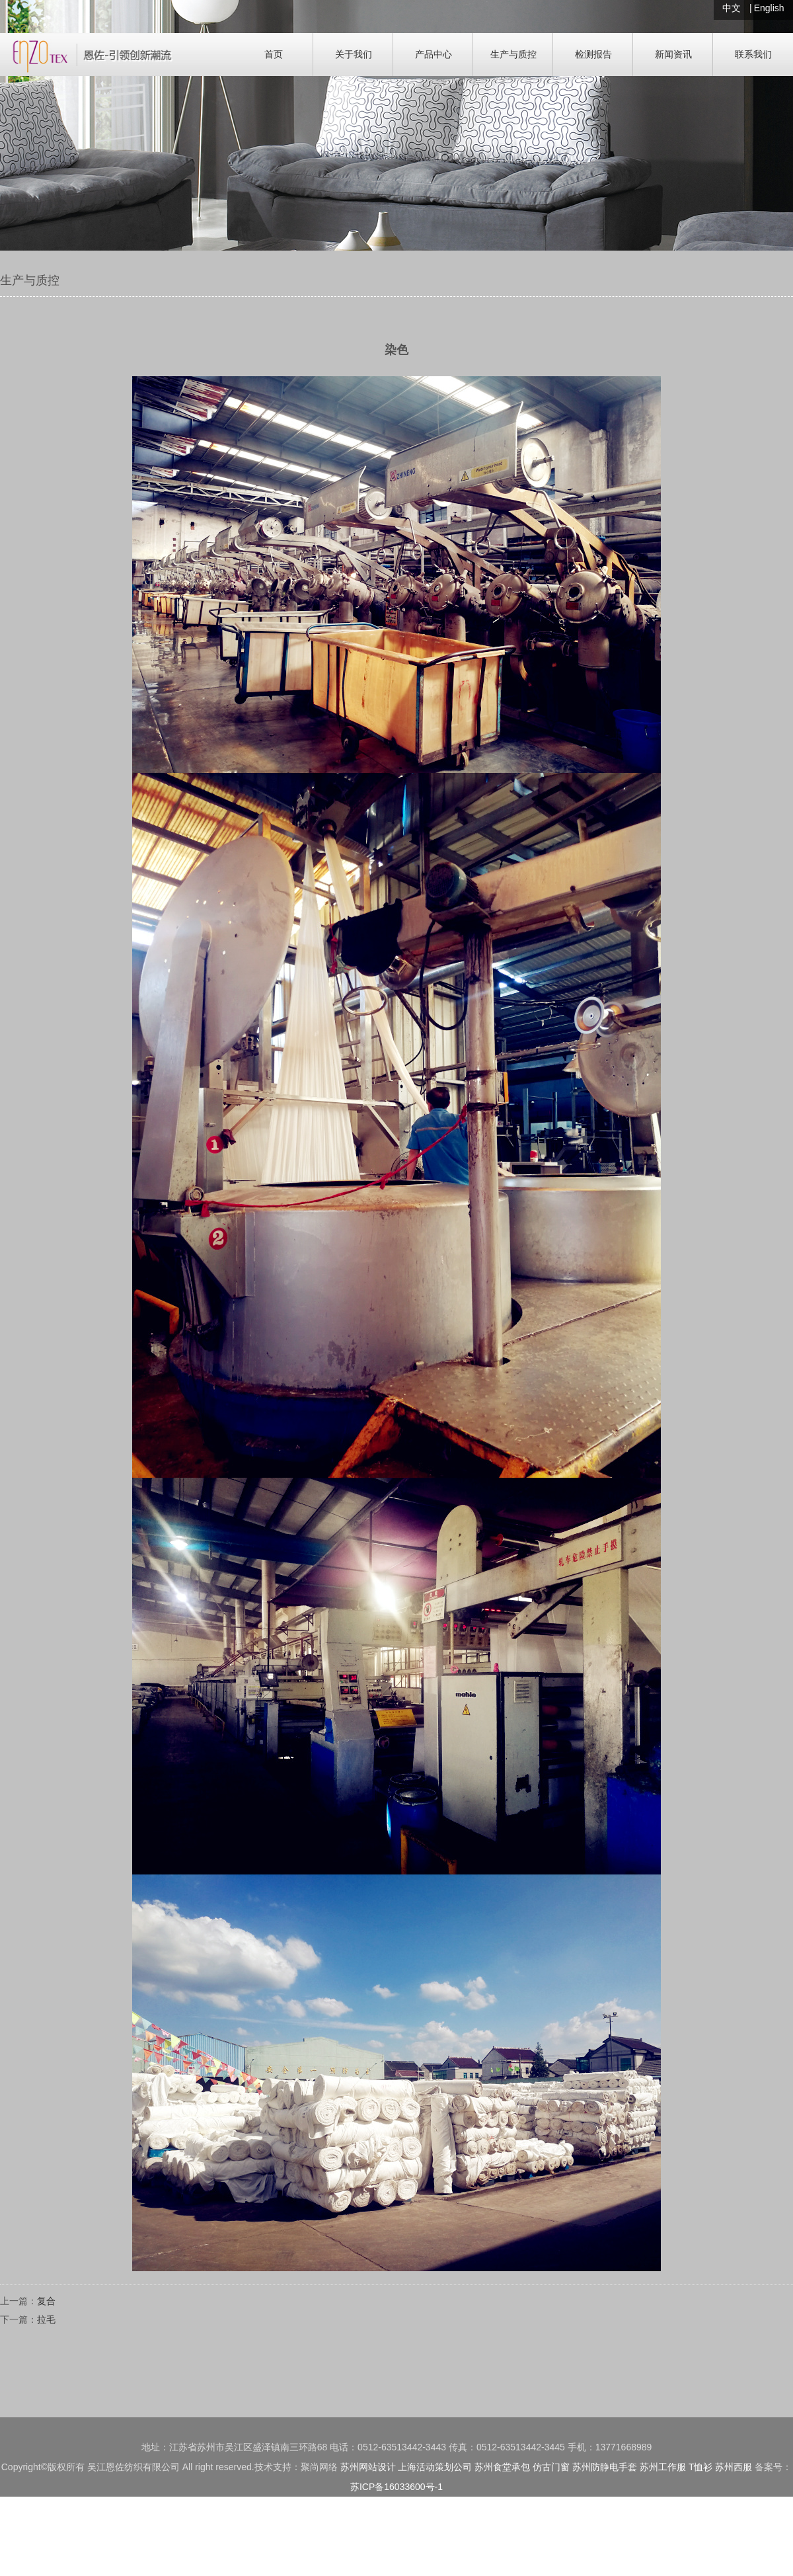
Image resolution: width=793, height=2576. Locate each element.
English (769, 8)
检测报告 (593, 54)
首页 (273, 54)
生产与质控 (513, 54)
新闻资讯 (673, 54)
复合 (46, 2301)
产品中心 (433, 54)
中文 (731, 8)
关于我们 (353, 54)
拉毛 (46, 2319)
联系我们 (753, 54)
